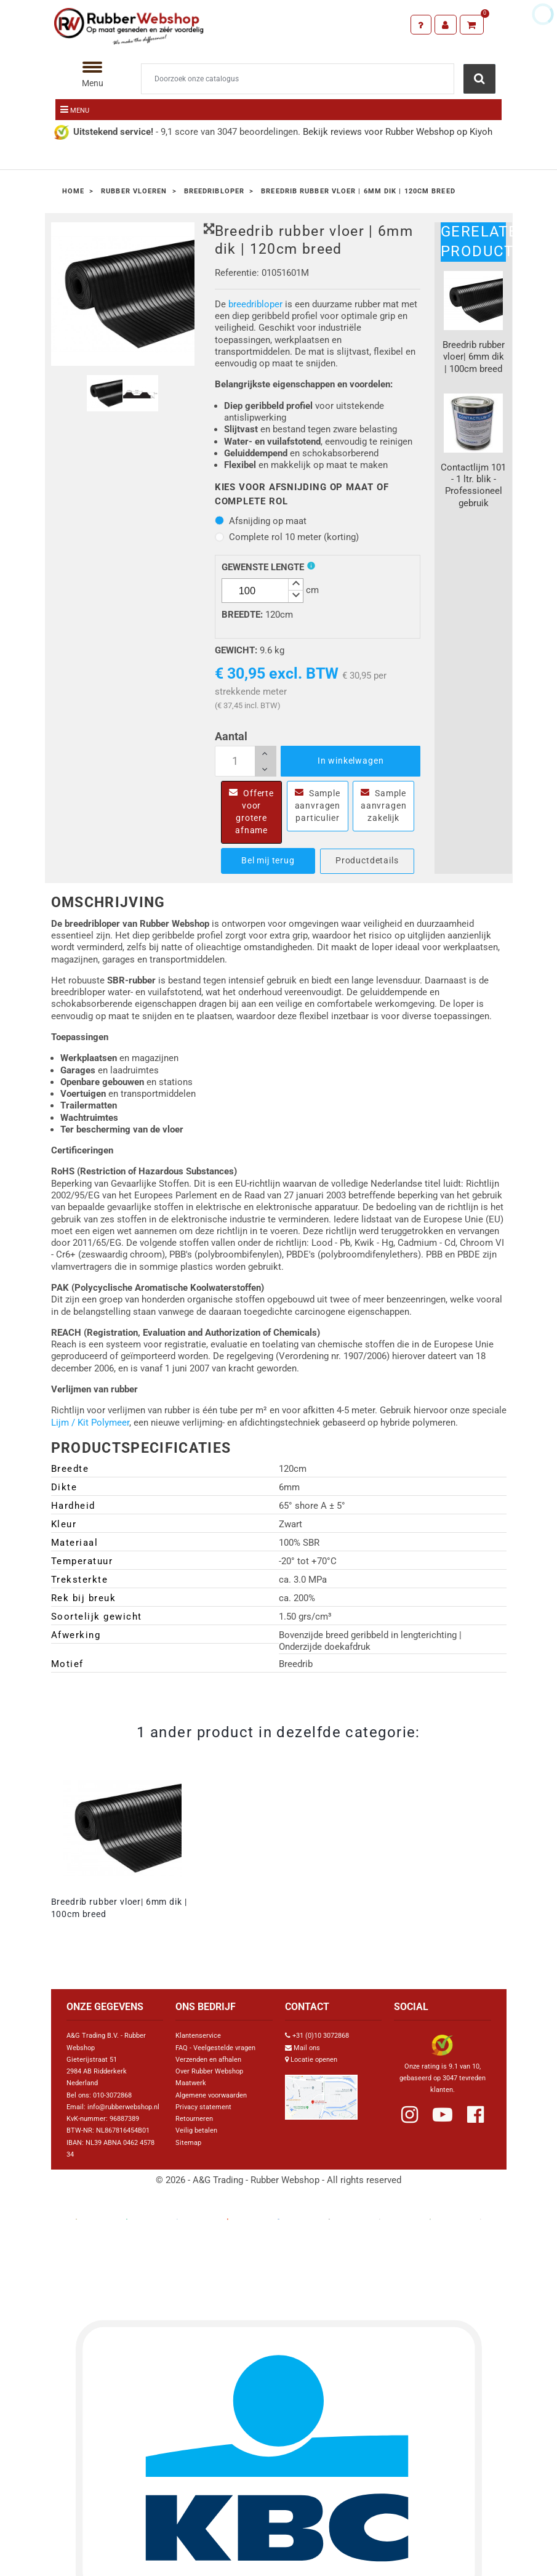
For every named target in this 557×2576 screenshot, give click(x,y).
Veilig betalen (196, 2130)
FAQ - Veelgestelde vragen (215, 2048)
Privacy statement (203, 2107)
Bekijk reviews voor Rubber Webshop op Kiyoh (397, 131)
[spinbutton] (262, 590)
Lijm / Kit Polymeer (90, 1422)
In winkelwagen (351, 760)
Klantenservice (198, 2036)
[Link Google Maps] (321, 2092)
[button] (295, 585)
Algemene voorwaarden (211, 2095)
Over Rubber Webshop (209, 2071)
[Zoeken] (298, 78)
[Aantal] (245, 761)
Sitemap (188, 2143)
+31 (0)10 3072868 (320, 2036)
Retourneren (194, 2119)
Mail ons (307, 2048)
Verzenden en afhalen (208, 2060)
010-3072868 (112, 2095)
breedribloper (255, 304)
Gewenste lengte (263, 567)
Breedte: (242, 614)
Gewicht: (236, 650)
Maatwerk (190, 2083)
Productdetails (367, 860)
